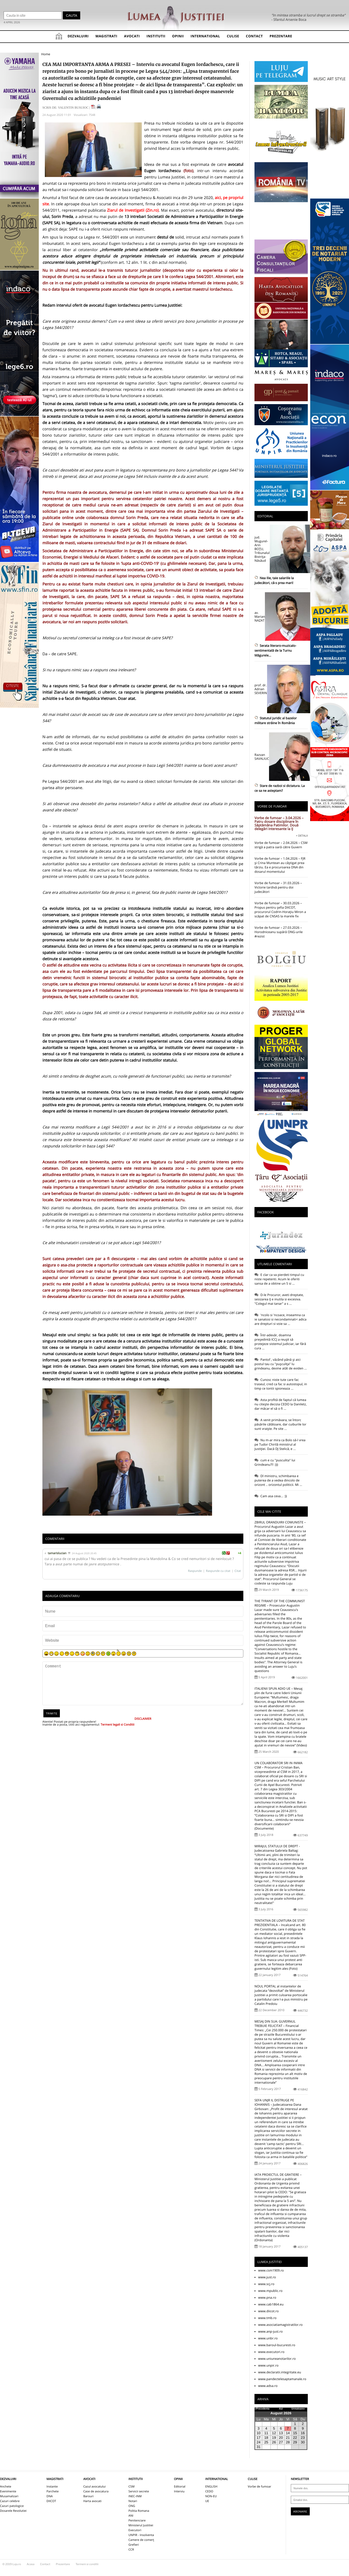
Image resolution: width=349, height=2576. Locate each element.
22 (295, 2438)
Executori (134, 2530)
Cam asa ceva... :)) (270, 1496)
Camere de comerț (141, 2539)
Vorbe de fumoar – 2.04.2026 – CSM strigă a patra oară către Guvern (281, 844)
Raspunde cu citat (218, 1570)
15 (295, 2433)
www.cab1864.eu (271, 2304)
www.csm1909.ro (271, 2270)
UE (207, 2501)
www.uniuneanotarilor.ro (277, 2358)
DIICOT (51, 2501)
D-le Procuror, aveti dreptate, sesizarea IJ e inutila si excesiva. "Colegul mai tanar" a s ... (279, 1299)
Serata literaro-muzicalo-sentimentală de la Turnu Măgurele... (275, 650)
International (205, 36)
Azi (281, 2409)
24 (259, 2442)
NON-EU (211, 2496)
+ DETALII (302, 835)
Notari (132, 2501)
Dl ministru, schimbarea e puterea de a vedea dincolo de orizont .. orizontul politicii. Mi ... (278, 1480)
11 (266, 2433)
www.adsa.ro (268, 2386)
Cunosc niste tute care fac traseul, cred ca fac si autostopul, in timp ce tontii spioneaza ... (280, 1384)
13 (281, 2433)
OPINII (178, 2479)
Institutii (156, 36)
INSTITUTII (135, 2479)
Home (45, 54)
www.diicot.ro (268, 2311)
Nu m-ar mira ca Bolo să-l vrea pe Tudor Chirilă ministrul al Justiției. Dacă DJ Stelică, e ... (279, 1444)
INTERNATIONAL (216, 2479)
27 (281, 2442)
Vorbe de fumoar (259, 2486)
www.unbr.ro (268, 2338)
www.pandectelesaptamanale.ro (282, 2379)
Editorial (179, 2486)
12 (274, 2433)
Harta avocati (92, 2501)
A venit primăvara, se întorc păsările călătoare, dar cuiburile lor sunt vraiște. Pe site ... (280, 1424)
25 (266, 2442)
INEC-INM (135, 2496)
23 (303, 2438)
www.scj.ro (266, 2284)
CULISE (252, 2479)
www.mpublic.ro (270, 2290)
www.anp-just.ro (270, 2331)
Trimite (51, 1713)
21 (288, 2438)
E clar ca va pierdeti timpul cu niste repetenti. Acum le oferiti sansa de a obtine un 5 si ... (279, 1279)
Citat (238, 1570)
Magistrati (106, 36)
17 (259, 2438)
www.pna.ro (267, 2297)
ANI (130, 2515)
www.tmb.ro (267, 2318)
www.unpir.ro (268, 2365)
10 (259, 2433)
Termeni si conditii (87, 2564)
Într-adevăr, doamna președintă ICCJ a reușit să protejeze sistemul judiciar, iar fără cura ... (280, 1341)
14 (288, 2433)
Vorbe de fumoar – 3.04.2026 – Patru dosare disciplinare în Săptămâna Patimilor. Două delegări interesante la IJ (278, 823)
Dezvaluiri (78, 36)
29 (295, 2442)
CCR (131, 2549)
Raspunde (195, 1570)
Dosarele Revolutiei (13, 2510)
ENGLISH (211, 2486)
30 (303, 2442)
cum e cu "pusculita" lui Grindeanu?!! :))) (274, 1462)
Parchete (53, 2491)
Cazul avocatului (94, 2486)
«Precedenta (262, 2409)
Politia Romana (138, 2510)
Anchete (5, 2486)
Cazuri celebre (10, 2501)
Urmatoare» (298, 2409)
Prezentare (281, 36)
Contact (254, 36)
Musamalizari (9, 2496)
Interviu (179, 2491)
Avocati (132, 36)
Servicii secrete (138, 2491)
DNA (50, 2496)
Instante (52, 2486)
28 (288, 2442)
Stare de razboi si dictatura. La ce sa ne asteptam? (279, 788)
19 (274, 2438)
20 (281, 2438)
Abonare (300, 2511)
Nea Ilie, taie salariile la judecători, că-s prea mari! (274, 580)
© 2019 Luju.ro (11, 2564)
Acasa (30, 2564)
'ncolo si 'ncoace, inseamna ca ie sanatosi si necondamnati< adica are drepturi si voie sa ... (280, 1319)
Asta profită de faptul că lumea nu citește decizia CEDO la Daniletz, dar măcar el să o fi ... (280, 1404)
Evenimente (8, 2491)
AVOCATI (89, 2479)
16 (303, 2433)
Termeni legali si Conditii (117, 1724)
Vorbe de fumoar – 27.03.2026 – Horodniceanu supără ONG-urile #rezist (278, 931)
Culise (233, 36)
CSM (131, 2486)
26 (274, 2442)
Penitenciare (137, 2520)
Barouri (88, 2496)
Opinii (178, 36)
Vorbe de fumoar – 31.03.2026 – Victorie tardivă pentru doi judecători (278, 887)
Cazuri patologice (12, 2505)
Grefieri (133, 2544)
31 (259, 2447)
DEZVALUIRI (8, 2479)
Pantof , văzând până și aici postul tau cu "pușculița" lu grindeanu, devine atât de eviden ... (280, 1363)
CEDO (209, 2491)
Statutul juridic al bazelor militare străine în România (275, 720)
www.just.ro (267, 2277)
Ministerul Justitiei (140, 2525)
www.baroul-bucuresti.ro (276, 2345)
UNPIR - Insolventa (141, 2535)
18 (266, 2438)
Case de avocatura (96, 2491)
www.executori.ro (271, 2352)
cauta (71, 15)
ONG (131, 2505)
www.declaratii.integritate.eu (279, 2372)
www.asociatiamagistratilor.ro (280, 2324)
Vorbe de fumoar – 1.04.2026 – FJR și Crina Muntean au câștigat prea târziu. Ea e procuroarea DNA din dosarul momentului (279, 865)
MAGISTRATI (55, 2479)
